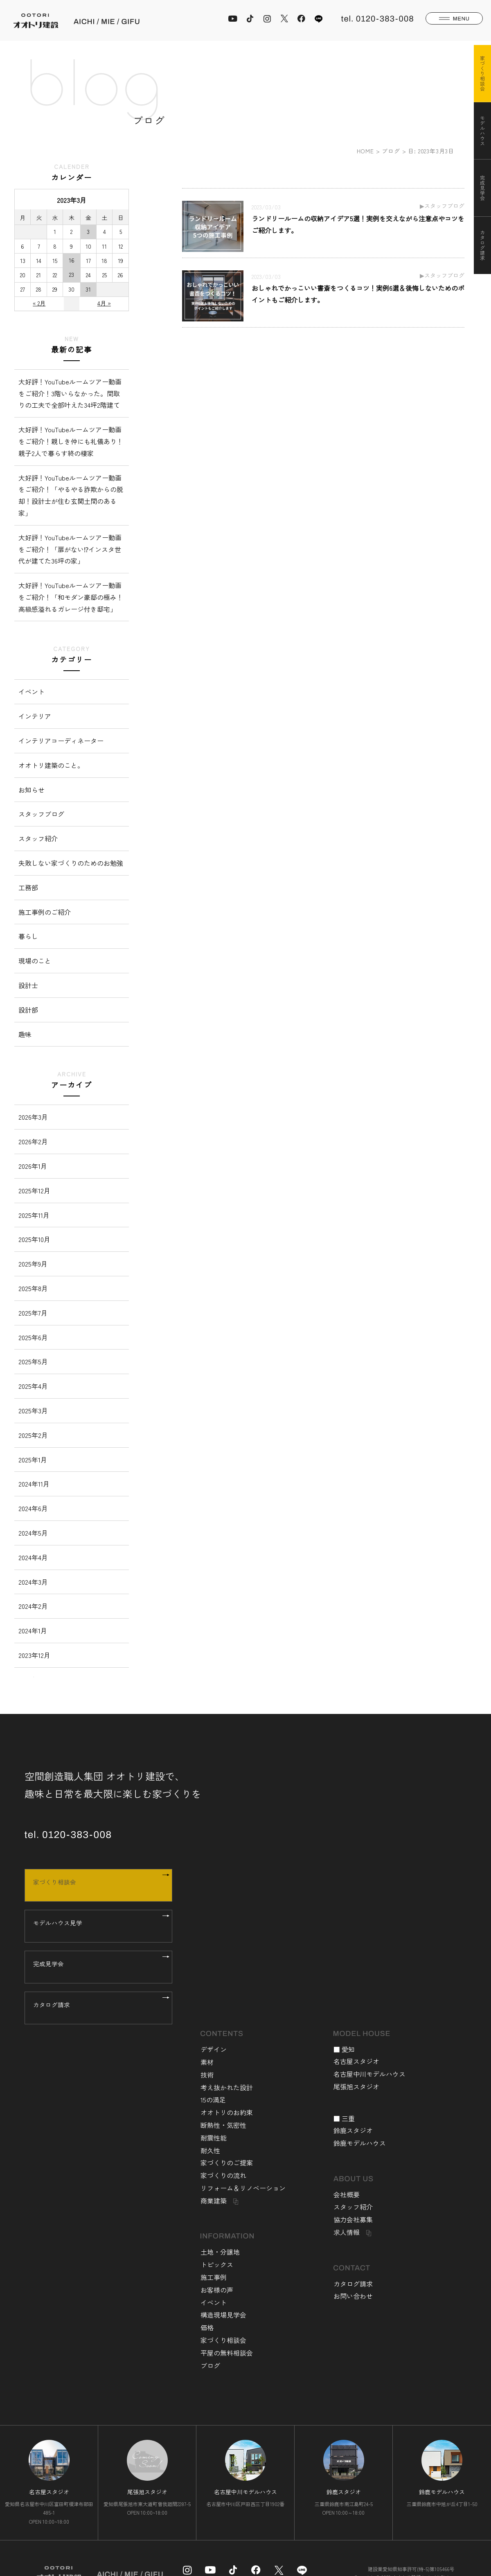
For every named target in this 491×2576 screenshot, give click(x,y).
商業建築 (213, 2200)
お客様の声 (216, 2290)
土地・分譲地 (220, 2252)
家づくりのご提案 (226, 2162)
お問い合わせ (353, 2296)
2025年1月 (32, 1459)
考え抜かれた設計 (226, 2087)
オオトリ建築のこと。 (51, 765)
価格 (207, 2327)
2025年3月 (33, 1410)
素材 (207, 2062)
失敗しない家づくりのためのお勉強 (70, 863)
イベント (31, 691)
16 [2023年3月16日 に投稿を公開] (71, 260)
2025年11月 (34, 1215)
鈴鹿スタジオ (353, 2130)
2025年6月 (33, 1337)
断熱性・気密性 (223, 2125)
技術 (207, 2075)
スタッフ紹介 (38, 838)
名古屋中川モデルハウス (369, 2074)
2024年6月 (33, 1508)
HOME (365, 151)
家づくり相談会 (95, 1885)
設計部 (28, 1010)
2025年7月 (32, 1313)
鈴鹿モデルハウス (359, 2143)
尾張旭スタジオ (356, 2086)
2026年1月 (32, 1166)
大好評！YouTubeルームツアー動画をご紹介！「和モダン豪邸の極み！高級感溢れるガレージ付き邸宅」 (70, 597)
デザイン (213, 2049)
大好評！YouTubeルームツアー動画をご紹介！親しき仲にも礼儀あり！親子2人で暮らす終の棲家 (70, 441)
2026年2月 (33, 1141)
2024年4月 (33, 1557)
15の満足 (213, 2099)
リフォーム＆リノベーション (243, 2188)
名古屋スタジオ (356, 2061)
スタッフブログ (41, 814)
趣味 (25, 1034)
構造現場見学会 (223, 2315)
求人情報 (346, 2232)
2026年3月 (33, 1117)
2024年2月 (33, 1606)
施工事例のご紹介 (44, 912)
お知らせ (31, 790)
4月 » (104, 303)
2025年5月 (33, 1361)
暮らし (28, 936)
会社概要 (346, 2194)
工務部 (28, 887)
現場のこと (34, 961)
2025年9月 (32, 1264)
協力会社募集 (353, 2219)
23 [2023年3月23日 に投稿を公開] (71, 274)
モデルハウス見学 (95, 1925)
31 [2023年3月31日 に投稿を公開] (88, 289)
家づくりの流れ (223, 2175)
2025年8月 (33, 1288)
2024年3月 (33, 1582)
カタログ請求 (95, 2007)
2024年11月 (34, 1484)
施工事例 (213, 2277)
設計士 (28, 985)
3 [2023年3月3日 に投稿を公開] (88, 231)
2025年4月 (33, 1386)
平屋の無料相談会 (226, 2353)
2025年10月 (34, 1239)
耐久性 (210, 2150)
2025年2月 (33, 1435)
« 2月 (39, 303)
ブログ (391, 151)
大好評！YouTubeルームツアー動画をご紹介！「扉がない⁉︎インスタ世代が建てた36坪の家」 (70, 549)
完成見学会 (95, 1966)
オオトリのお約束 (226, 2112)
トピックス (216, 2264)
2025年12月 (34, 1190)
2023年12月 (34, 1655)
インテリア (34, 716)
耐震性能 (213, 2138)
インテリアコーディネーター (61, 741)
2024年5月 (33, 1533)
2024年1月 (32, 1630)
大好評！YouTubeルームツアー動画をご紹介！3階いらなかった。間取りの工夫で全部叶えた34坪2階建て (70, 393)
